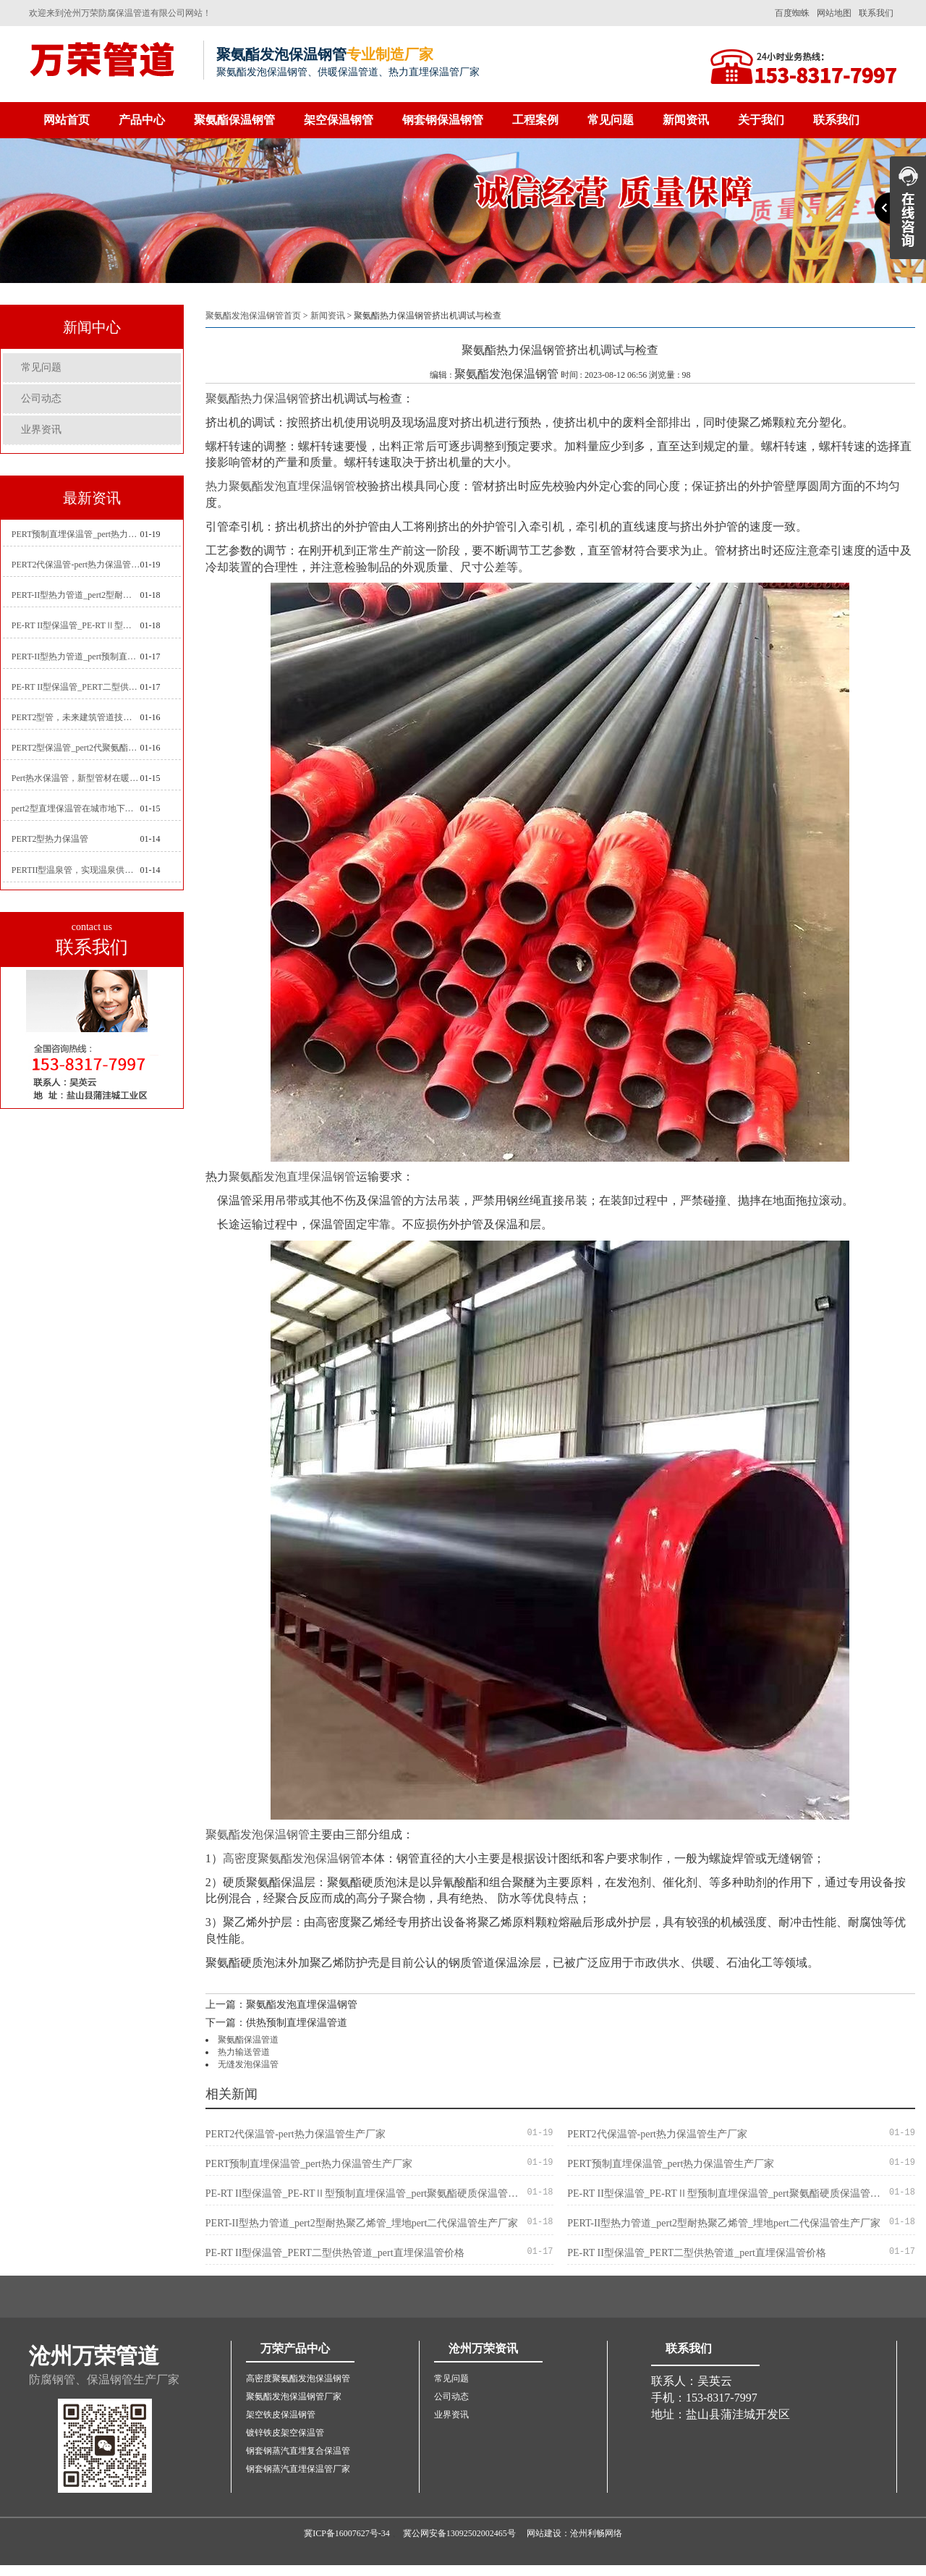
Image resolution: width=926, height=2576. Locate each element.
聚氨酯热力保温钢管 (257, 398)
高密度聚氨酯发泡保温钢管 (292, 1858)
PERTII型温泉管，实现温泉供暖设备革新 (76, 870)
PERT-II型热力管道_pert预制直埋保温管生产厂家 (76, 656)
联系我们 (876, 13)
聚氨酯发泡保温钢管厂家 (293, 2396)
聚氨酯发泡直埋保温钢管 (292, 1176)
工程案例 (535, 120)
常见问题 (610, 120)
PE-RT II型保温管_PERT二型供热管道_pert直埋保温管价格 (76, 687)
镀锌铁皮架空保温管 (285, 2433)
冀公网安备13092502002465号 (459, 2533)
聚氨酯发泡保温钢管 (257, 1834)
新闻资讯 (686, 120)
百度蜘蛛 (792, 13)
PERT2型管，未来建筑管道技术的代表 (76, 717)
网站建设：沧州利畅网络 (574, 2533)
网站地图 (834, 13)
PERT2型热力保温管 (50, 839)
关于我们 (761, 120)
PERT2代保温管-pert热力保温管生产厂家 (76, 564)
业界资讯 (41, 429)
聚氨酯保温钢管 (234, 120)
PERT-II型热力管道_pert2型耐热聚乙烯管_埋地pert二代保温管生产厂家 (76, 595)
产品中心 (142, 120)
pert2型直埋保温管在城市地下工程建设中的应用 (76, 808)
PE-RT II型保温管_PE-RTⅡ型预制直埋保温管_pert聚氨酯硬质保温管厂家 (76, 625)
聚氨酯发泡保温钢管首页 (253, 316)
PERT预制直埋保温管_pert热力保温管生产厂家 (76, 534)
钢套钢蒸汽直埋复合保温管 (298, 2451)
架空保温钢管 (338, 120)
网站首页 (66, 120)
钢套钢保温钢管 (442, 120)
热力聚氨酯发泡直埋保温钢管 (280, 486)
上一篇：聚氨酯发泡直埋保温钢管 (281, 2004)
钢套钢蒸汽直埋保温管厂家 (298, 2469)
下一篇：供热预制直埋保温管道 (276, 2022)
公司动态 (41, 398)
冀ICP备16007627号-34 (347, 2533)
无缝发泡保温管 (248, 2064)
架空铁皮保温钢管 (280, 2415)
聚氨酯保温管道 (248, 2040)
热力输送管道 (244, 2052)
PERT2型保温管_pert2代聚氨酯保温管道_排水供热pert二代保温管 (76, 748)
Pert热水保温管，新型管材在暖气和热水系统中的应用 (76, 778)
